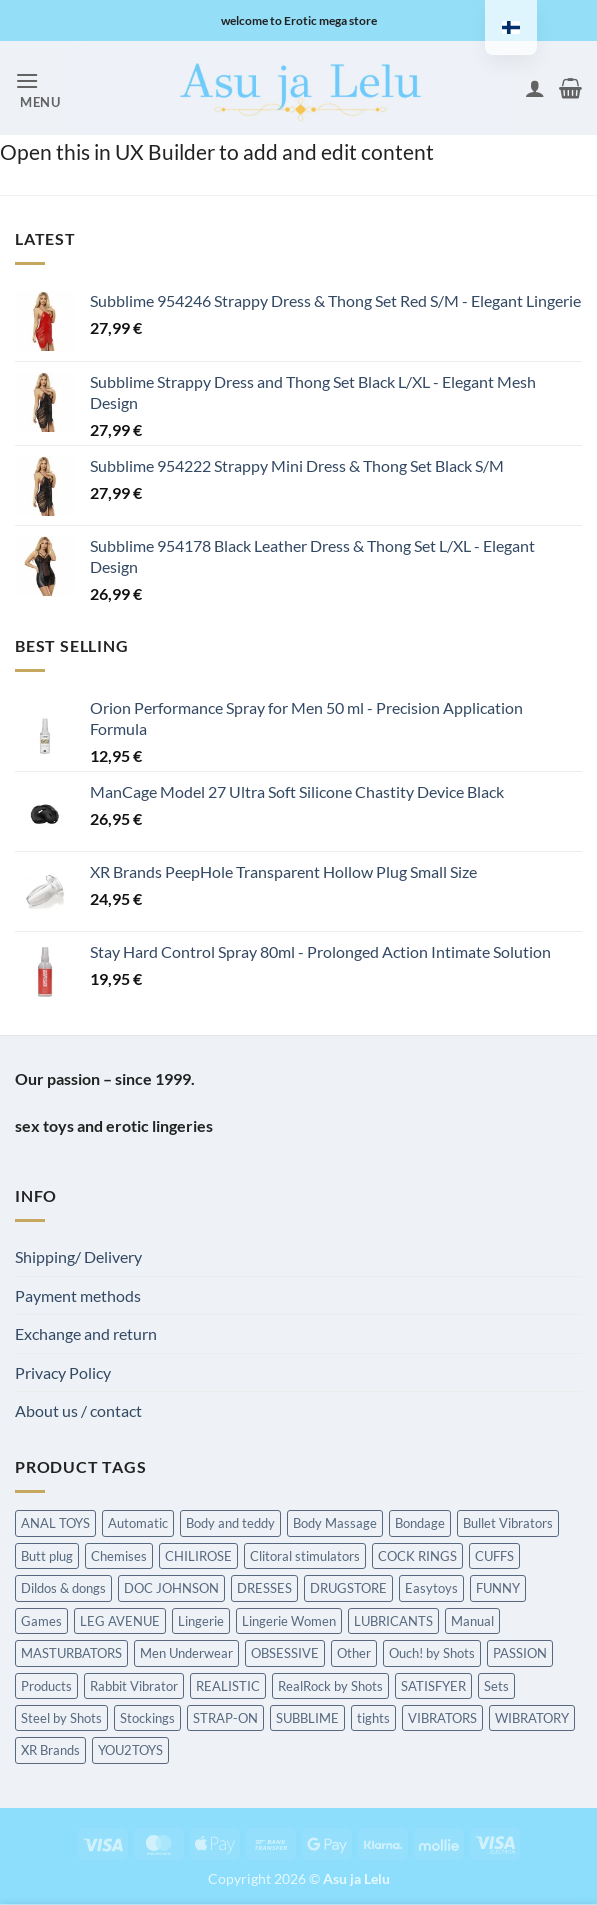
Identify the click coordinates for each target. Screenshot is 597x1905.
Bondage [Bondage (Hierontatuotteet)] (420, 1523)
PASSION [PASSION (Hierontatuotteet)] (520, 1653)
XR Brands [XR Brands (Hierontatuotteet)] (50, 1750)
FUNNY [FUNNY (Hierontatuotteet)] (498, 1588)
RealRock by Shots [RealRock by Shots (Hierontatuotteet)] (330, 1686)
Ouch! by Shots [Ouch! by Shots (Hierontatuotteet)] (432, 1653)
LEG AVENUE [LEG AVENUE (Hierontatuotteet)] (120, 1621)
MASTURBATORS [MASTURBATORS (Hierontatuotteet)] (71, 1653)
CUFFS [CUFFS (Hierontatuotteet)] (494, 1556)
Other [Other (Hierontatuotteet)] (354, 1653)
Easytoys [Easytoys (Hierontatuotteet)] (431, 1588)
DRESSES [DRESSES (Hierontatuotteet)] (264, 1588)
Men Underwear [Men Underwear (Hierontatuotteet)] (186, 1653)
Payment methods (78, 1295)
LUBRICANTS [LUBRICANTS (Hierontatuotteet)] (393, 1621)
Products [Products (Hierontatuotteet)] (46, 1686)
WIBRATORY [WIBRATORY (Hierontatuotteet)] (532, 1718)
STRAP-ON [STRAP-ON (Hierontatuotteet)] (225, 1718)
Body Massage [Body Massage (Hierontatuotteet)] (335, 1523)
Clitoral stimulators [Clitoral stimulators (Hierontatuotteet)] (305, 1556)
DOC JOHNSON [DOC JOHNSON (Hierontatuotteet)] (171, 1588)
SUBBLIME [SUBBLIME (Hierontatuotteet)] (307, 1718)
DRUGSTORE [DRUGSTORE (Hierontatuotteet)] (348, 1588)
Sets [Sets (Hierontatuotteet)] (496, 1686)
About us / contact (78, 1410)
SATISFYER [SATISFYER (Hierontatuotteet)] (433, 1686)
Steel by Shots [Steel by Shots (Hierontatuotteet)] (61, 1718)
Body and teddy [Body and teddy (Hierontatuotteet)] (230, 1523)
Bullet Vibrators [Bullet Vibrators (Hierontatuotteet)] (508, 1523)
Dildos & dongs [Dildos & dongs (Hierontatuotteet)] (63, 1588)
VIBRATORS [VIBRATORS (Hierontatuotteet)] (442, 1718)
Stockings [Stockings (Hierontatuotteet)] (147, 1718)
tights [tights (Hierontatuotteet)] (373, 1718)
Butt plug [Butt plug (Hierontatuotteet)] (47, 1556)
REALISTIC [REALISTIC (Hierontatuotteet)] (228, 1686)
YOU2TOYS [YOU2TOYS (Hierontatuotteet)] (130, 1750)
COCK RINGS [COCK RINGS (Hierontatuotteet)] (417, 1556)
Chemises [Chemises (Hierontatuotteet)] (119, 1556)
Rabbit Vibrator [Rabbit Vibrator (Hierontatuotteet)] (134, 1686)
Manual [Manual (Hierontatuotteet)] (472, 1621)
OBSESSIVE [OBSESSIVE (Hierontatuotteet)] (285, 1653)
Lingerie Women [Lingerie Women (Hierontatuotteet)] (289, 1621)
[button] (38, 88)
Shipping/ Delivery (78, 1256)
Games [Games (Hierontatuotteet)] (41, 1621)
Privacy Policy (63, 1372)
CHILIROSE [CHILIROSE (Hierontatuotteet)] (198, 1556)
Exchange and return (86, 1333)
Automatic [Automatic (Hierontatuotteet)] (138, 1523)
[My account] (535, 88)
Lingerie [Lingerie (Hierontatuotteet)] (201, 1621)
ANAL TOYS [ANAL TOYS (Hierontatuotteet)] (55, 1523)
